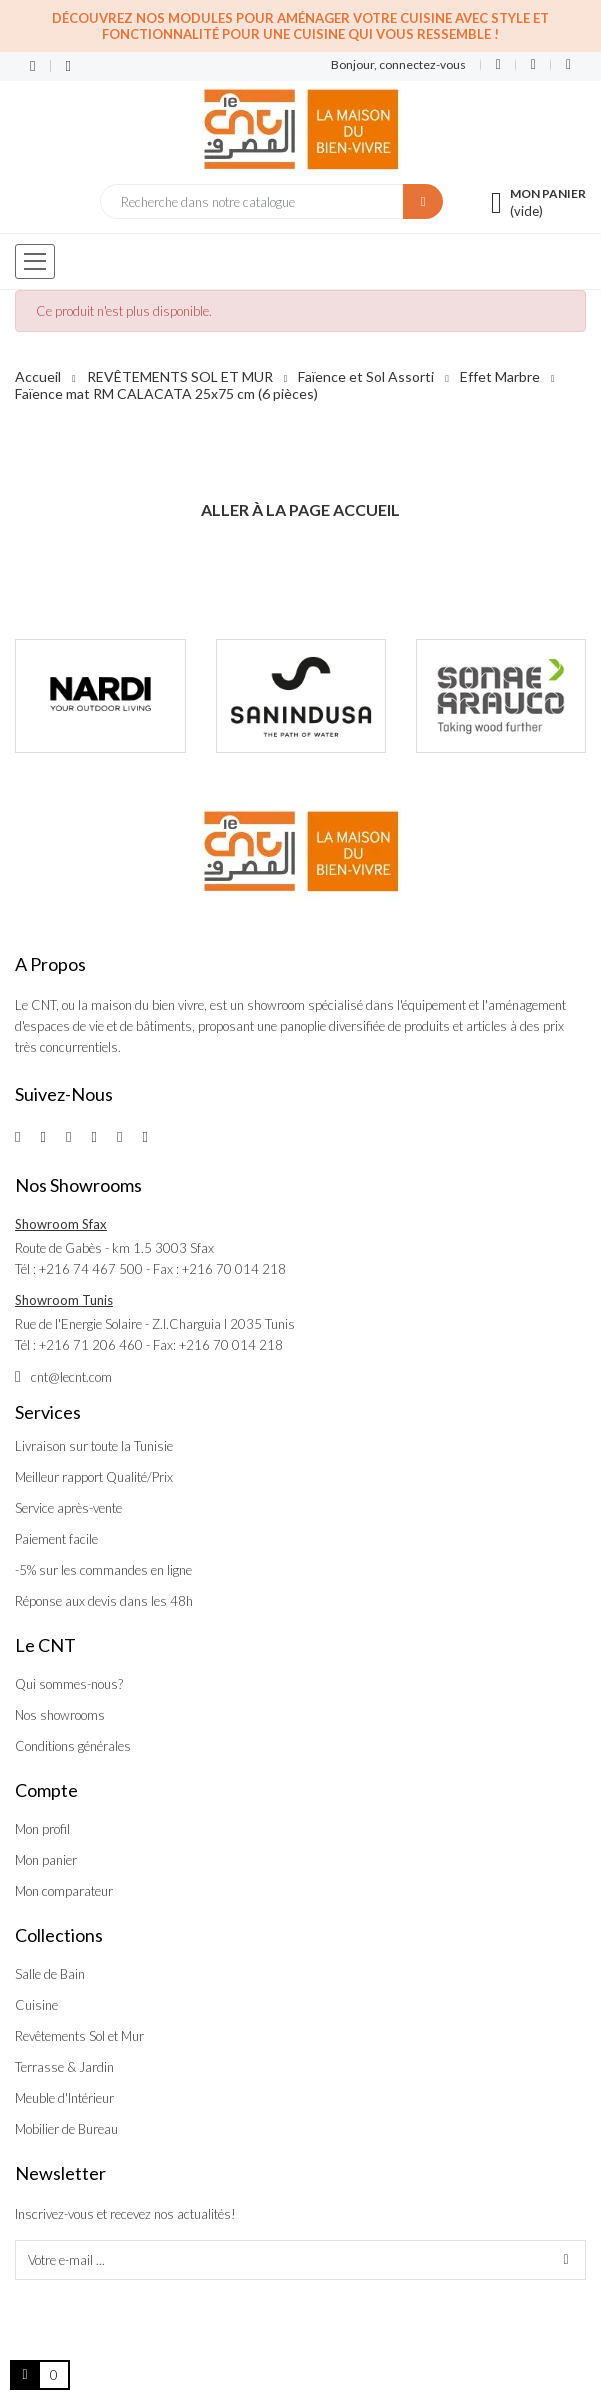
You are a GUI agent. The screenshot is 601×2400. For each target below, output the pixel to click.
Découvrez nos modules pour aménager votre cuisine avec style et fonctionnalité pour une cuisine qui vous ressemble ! (300, 26)
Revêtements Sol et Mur (79, 2036)
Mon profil (42, 1829)
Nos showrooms (60, 1715)
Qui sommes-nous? (69, 1684)
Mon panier (46, 1860)
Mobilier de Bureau (66, 2129)
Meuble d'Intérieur (64, 2098)
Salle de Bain (50, 1974)
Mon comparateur (64, 1891)
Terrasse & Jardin (64, 2067)
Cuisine (36, 2005)
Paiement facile (56, 1539)
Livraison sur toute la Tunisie (94, 1446)
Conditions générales (73, 1746)
